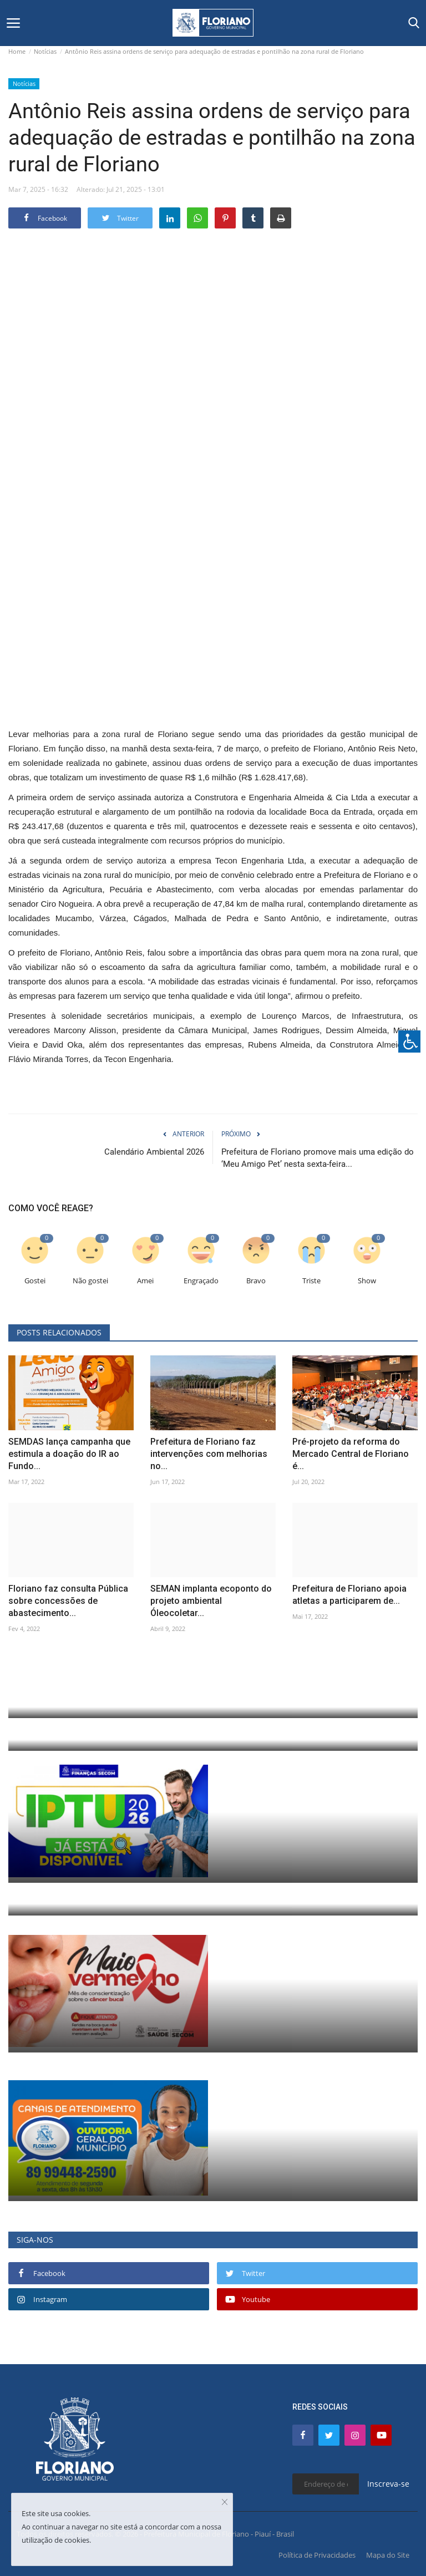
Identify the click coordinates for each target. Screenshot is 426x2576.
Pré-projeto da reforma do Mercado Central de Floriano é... (350, 1453)
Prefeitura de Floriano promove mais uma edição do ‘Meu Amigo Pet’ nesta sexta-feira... (317, 1158)
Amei (145, 1281)
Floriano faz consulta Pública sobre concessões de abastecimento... (68, 1600)
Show (367, 1281)
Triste (311, 1281)
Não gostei (90, 1281)
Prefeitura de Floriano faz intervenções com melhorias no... (208, 1453)
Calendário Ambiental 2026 (154, 1152)
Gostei (34, 1281)
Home (17, 51)
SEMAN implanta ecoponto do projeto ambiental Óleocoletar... (211, 1600)
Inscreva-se (388, 2483)
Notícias (45, 51)
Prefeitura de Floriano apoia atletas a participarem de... (349, 1594)
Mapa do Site (387, 2555)
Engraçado (201, 1281)
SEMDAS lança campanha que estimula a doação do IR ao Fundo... (69, 1453)
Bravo (256, 1281)
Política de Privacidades (317, 2555)
